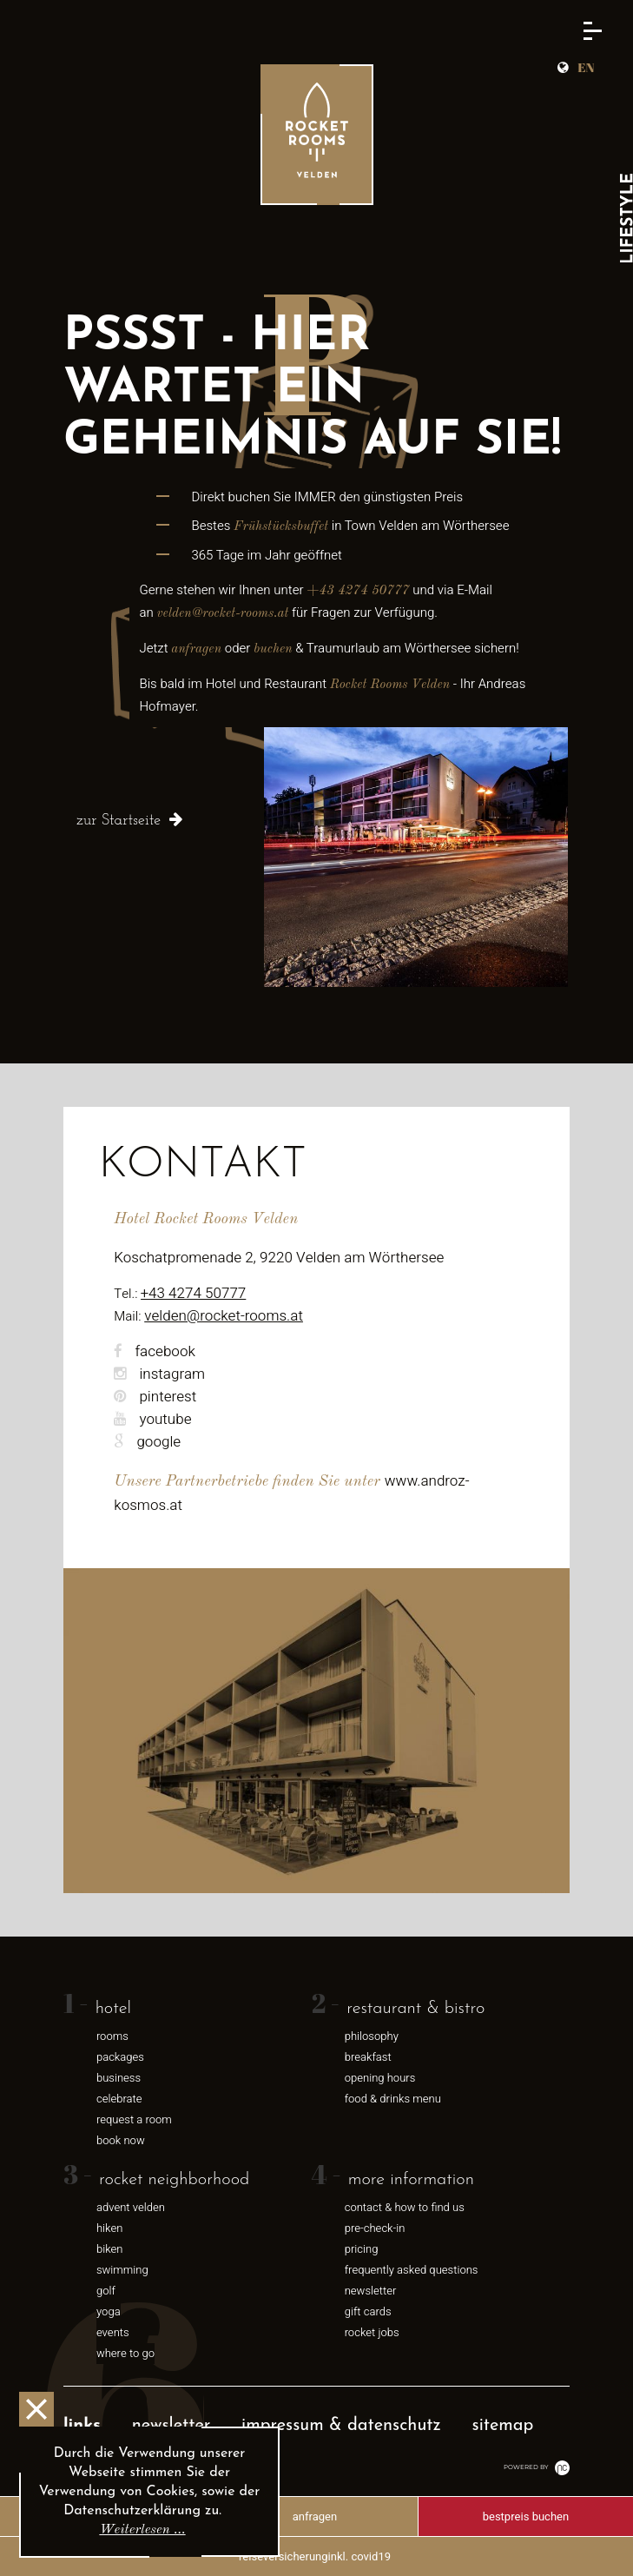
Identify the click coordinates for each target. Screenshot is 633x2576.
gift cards (368, 2311)
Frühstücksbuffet (281, 526)
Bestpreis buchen (526, 2516)
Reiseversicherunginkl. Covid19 (315, 2556)
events (112, 2332)
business (118, 2077)
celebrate (119, 2098)
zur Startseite (118, 820)
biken (109, 2249)
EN (585, 67)
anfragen (315, 2516)
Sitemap (503, 2425)
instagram (159, 1374)
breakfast (368, 2057)
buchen (273, 649)
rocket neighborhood (174, 2180)
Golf (105, 2290)
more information (411, 2180)
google (147, 1442)
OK (36, 2409)
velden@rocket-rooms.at (223, 1316)
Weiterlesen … (142, 2530)
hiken (109, 2228)
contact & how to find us (405, 2207)
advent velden (130, 2207)
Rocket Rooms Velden (390, 685)
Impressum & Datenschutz (341, 2425)
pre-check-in (375, 2228)
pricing (362, 2249)
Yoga (108, 2311)
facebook (154, 1351)
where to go (125, 2353)
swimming (122, 2269)
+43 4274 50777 (358, 591)
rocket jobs (372, 2332)
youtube (152, 1419)
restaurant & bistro (415, 2008)
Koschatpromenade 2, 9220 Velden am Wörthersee (279, 1257)
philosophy (372, 2036)
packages (120, 2057)
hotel (113, 2008)
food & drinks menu (393, 2098)
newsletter (371, 2290)
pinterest (155, 1396)
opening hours (380, 2077)
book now (120, 2140)
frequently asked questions (411, 2269)
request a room (134, 2119)
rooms (112, 2036)
